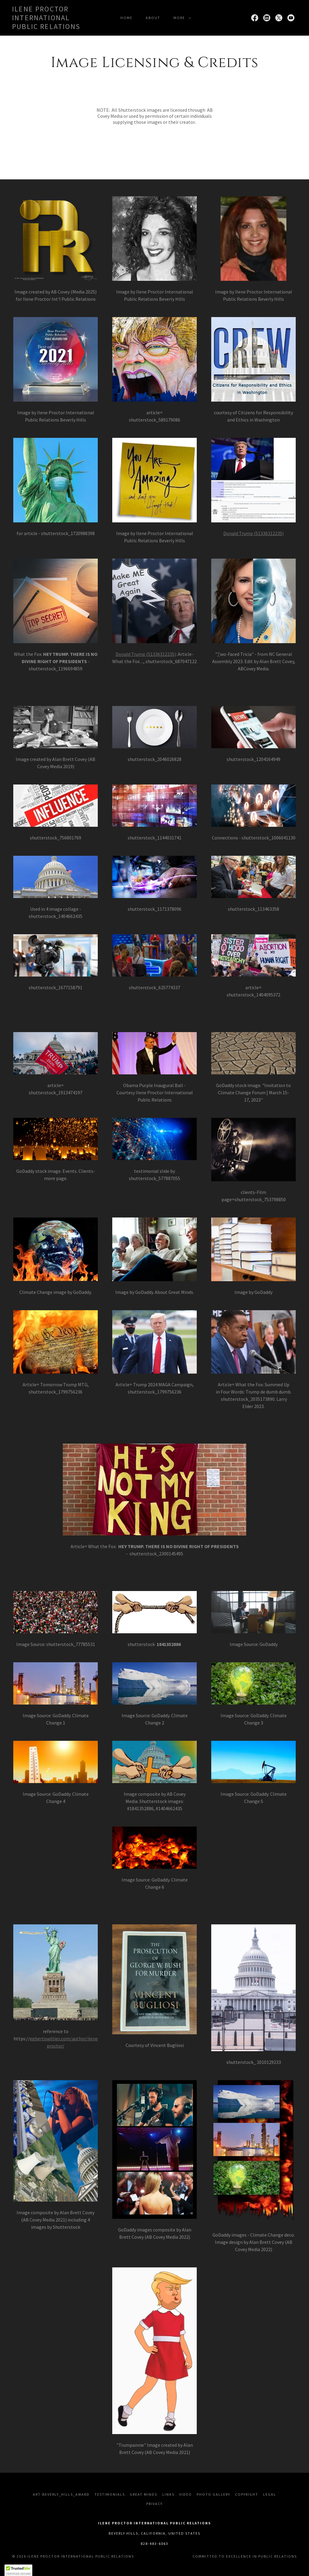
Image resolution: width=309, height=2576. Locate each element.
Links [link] (168, 2494)
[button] (181, 17)
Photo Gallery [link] (213, 2494)
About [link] (153, 17)
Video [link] (185, 2494)
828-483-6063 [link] (154, 2543)
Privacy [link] (154, 2503)
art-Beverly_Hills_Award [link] (61, 2494)
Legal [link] (269, 2494)
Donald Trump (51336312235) (253, 533)
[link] (50, 27)
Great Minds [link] (143, 2494)
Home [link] (126, 17)
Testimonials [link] (109, 2494)
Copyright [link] (246, 2494)
